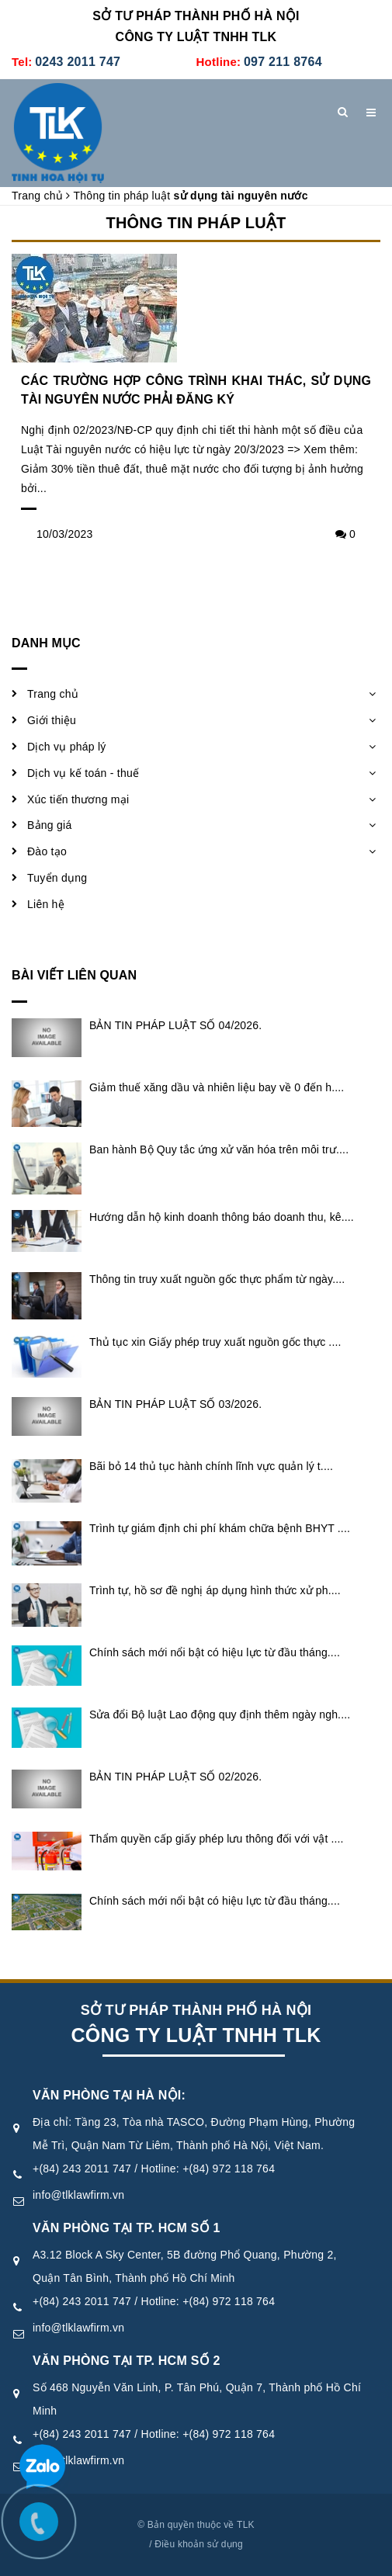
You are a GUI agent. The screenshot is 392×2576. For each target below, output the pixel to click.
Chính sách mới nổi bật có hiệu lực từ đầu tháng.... (214, 1652)
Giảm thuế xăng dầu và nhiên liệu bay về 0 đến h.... (216, 1087)
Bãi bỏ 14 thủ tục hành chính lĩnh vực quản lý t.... (211, 1466)
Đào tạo (47, 851)
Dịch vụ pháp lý (66, 746)
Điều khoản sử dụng (198, 2544)
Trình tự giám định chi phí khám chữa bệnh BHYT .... (219, 1528)
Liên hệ (45, 904)
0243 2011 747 (77, 61)
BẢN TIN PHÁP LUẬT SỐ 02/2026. (175, 1776)
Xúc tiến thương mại (78, 799)
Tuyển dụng (57, 878)
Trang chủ (52, 694)
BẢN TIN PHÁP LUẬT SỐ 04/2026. (175, 1025)
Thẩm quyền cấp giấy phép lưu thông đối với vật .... (216, 1838)
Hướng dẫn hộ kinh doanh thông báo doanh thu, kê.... (221, 1217)
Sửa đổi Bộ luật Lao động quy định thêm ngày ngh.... (219, 1714)
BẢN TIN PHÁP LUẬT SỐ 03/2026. (175, 1404)
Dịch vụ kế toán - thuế (83, 773)
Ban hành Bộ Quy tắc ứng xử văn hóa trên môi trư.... (219, 1149)
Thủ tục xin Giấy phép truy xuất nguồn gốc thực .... (215, 1342)
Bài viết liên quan (74, 975)
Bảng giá (49, 825)
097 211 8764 (283, 61)
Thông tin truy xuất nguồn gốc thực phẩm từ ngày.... (217, 1279)
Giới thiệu (51, 720)
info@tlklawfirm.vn (78, 2195)
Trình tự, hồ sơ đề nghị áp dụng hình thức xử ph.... (215, 1590)
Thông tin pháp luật (196, 222)
